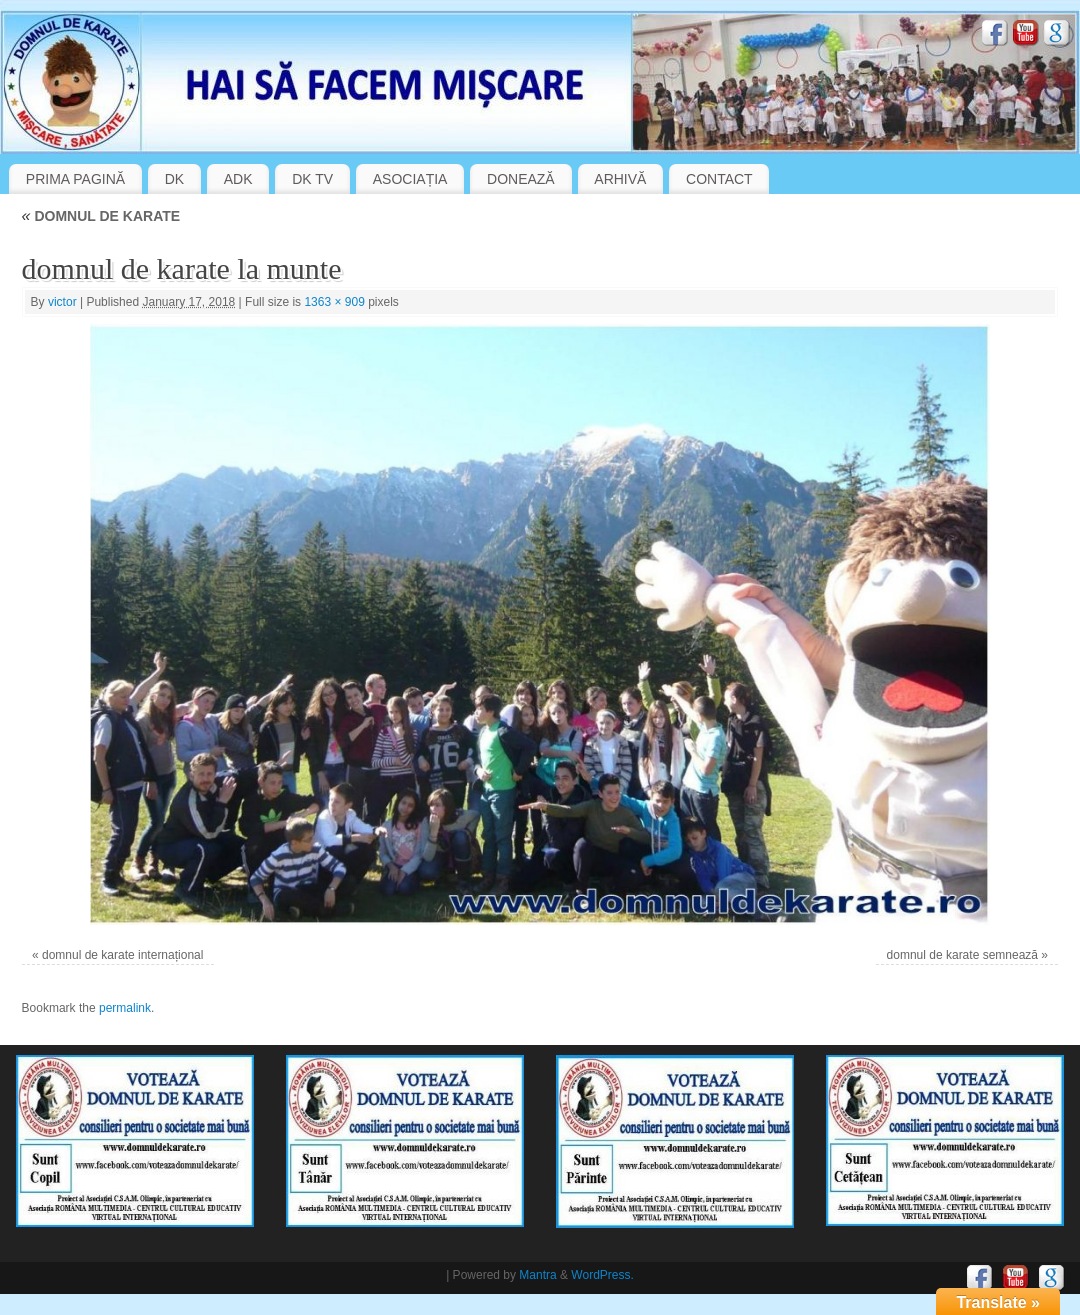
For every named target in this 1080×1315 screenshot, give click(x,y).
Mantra (537, 1275)
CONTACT (719, 179)
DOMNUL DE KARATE (101, 216)
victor (62, 302)
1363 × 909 (334, 302)
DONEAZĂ (521, 179)
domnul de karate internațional (122, 955)
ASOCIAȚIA (410, 179)
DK (174, 179)
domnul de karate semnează (962, 955)
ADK (238, 179)
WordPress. (602, 1275)
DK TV (312, 179)
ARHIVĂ (620, 179)
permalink (125, 1008)
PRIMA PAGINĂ (75, 179)
